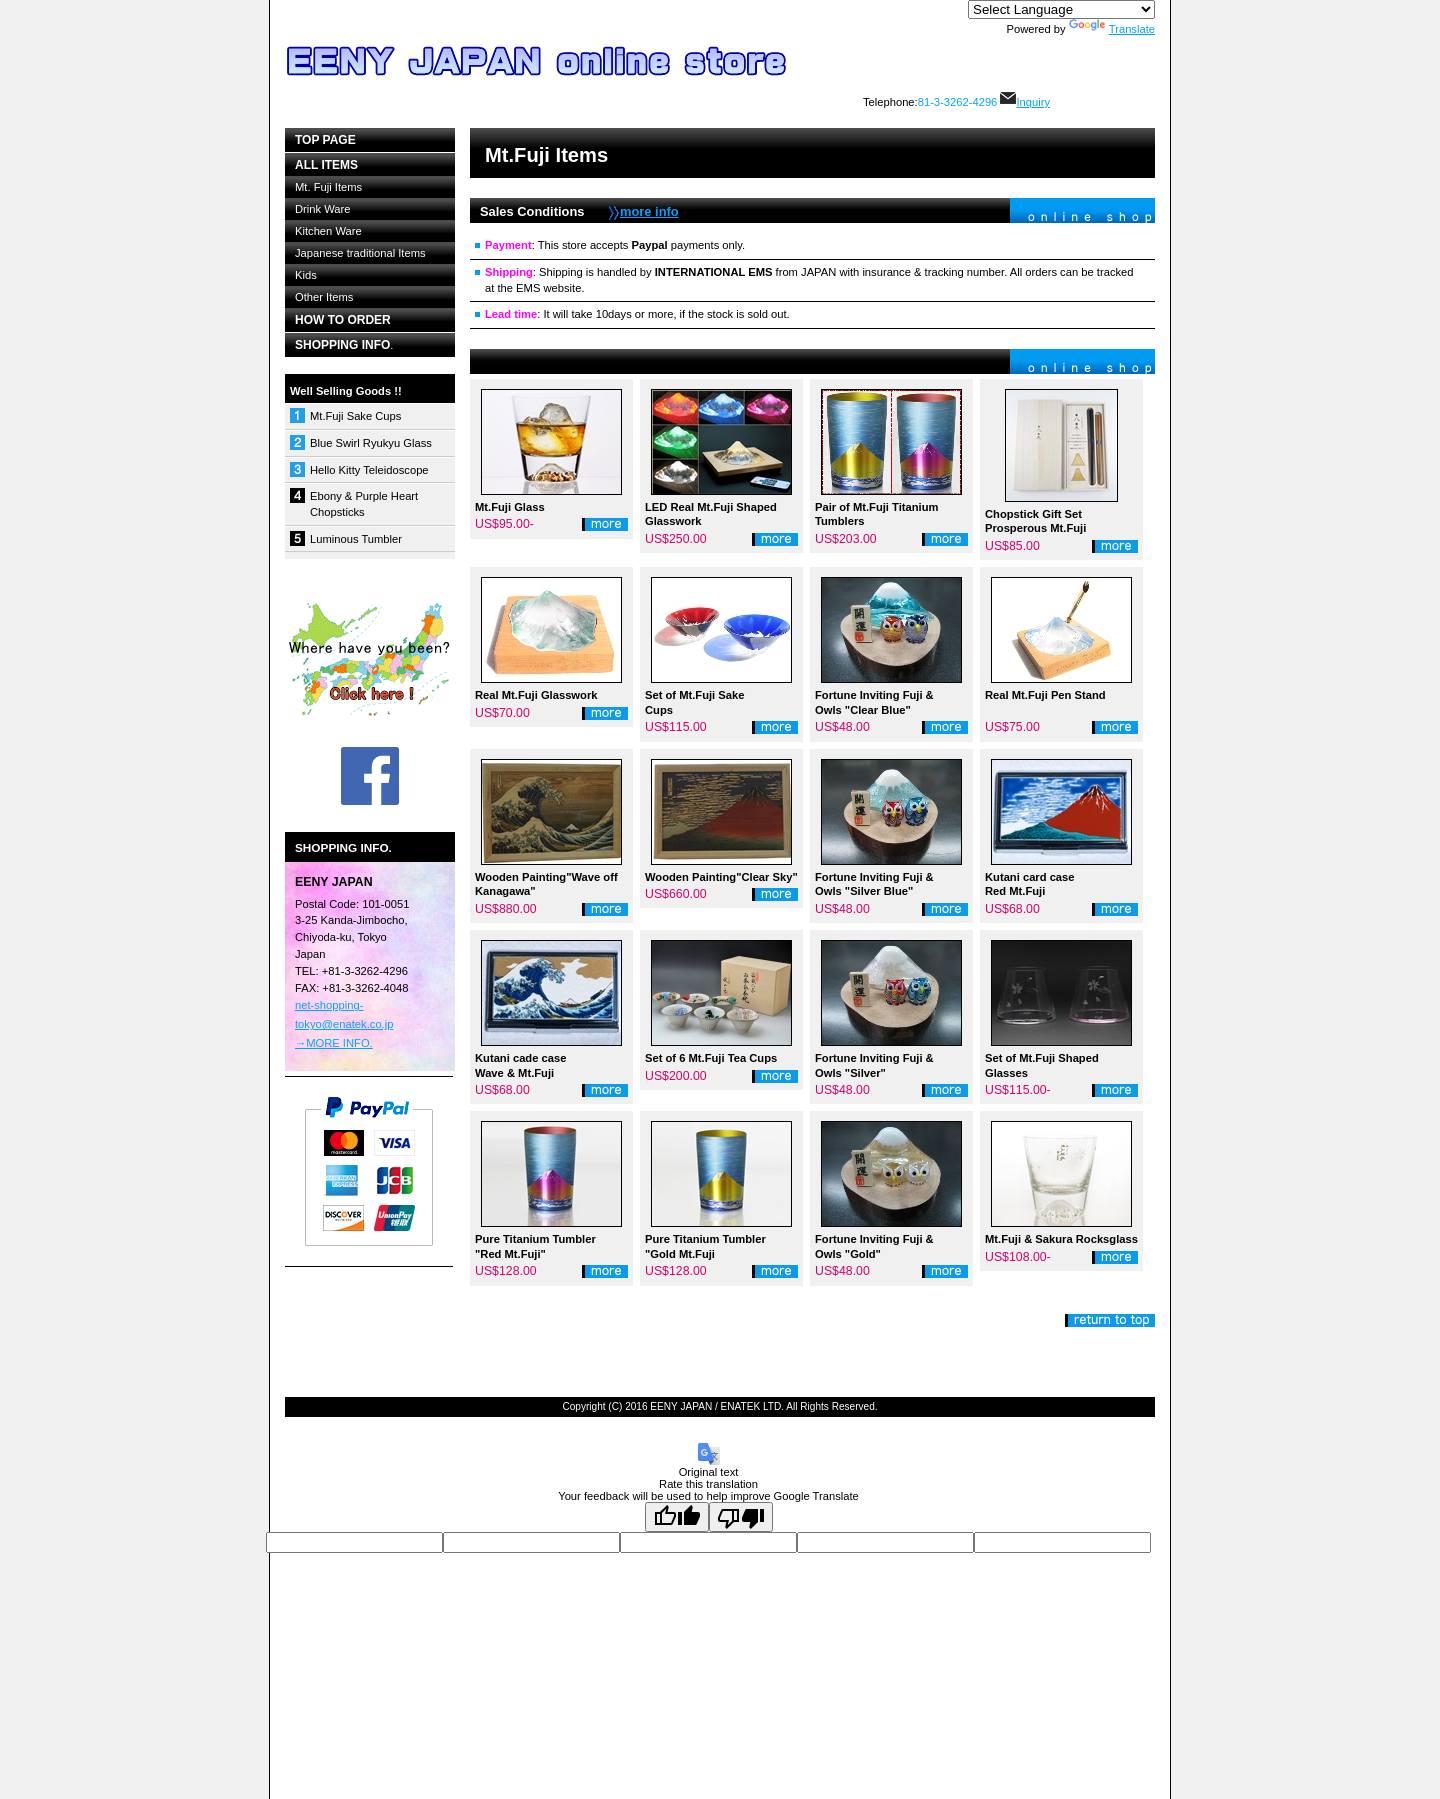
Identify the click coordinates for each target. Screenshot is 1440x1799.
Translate (1112, 29)
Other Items (324, 297)
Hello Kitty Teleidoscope (369, 470)
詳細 (945, 1271)
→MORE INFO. (334, 1043)
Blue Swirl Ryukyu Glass (371, 443)
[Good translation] (677, 1517)
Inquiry (1025, 102)
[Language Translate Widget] (1061, 9)
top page (325, 140)
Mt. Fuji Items (328, 187)
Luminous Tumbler (356, 539)
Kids (306, 275)
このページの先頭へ (1110, 1320)
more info (649, 211)
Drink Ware (323, 209)
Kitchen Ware (328, 231)
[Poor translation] (741, 1517)
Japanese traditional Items (360, 253)
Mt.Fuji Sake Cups (355, 416)
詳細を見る (605, 524)
